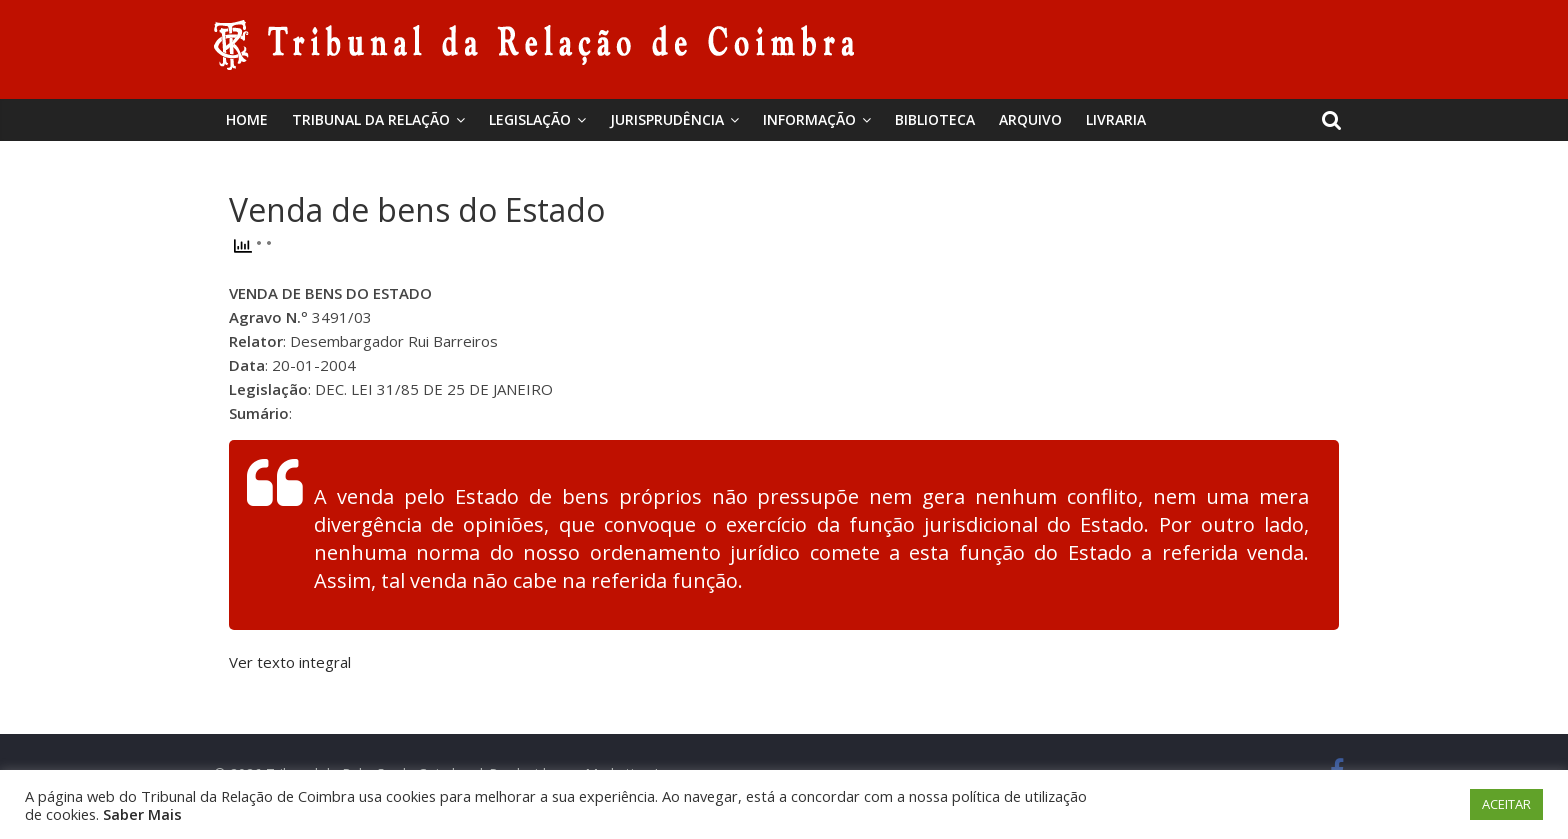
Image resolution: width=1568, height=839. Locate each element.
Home (247, 119)
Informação (809, 119)
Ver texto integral (290, 662)
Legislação (530, 119)
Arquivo (1030, 119)
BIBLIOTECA (935, 119)
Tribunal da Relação (371, 119)
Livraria (1116, 119)
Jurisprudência (667, 119)
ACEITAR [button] (1506, 804)
